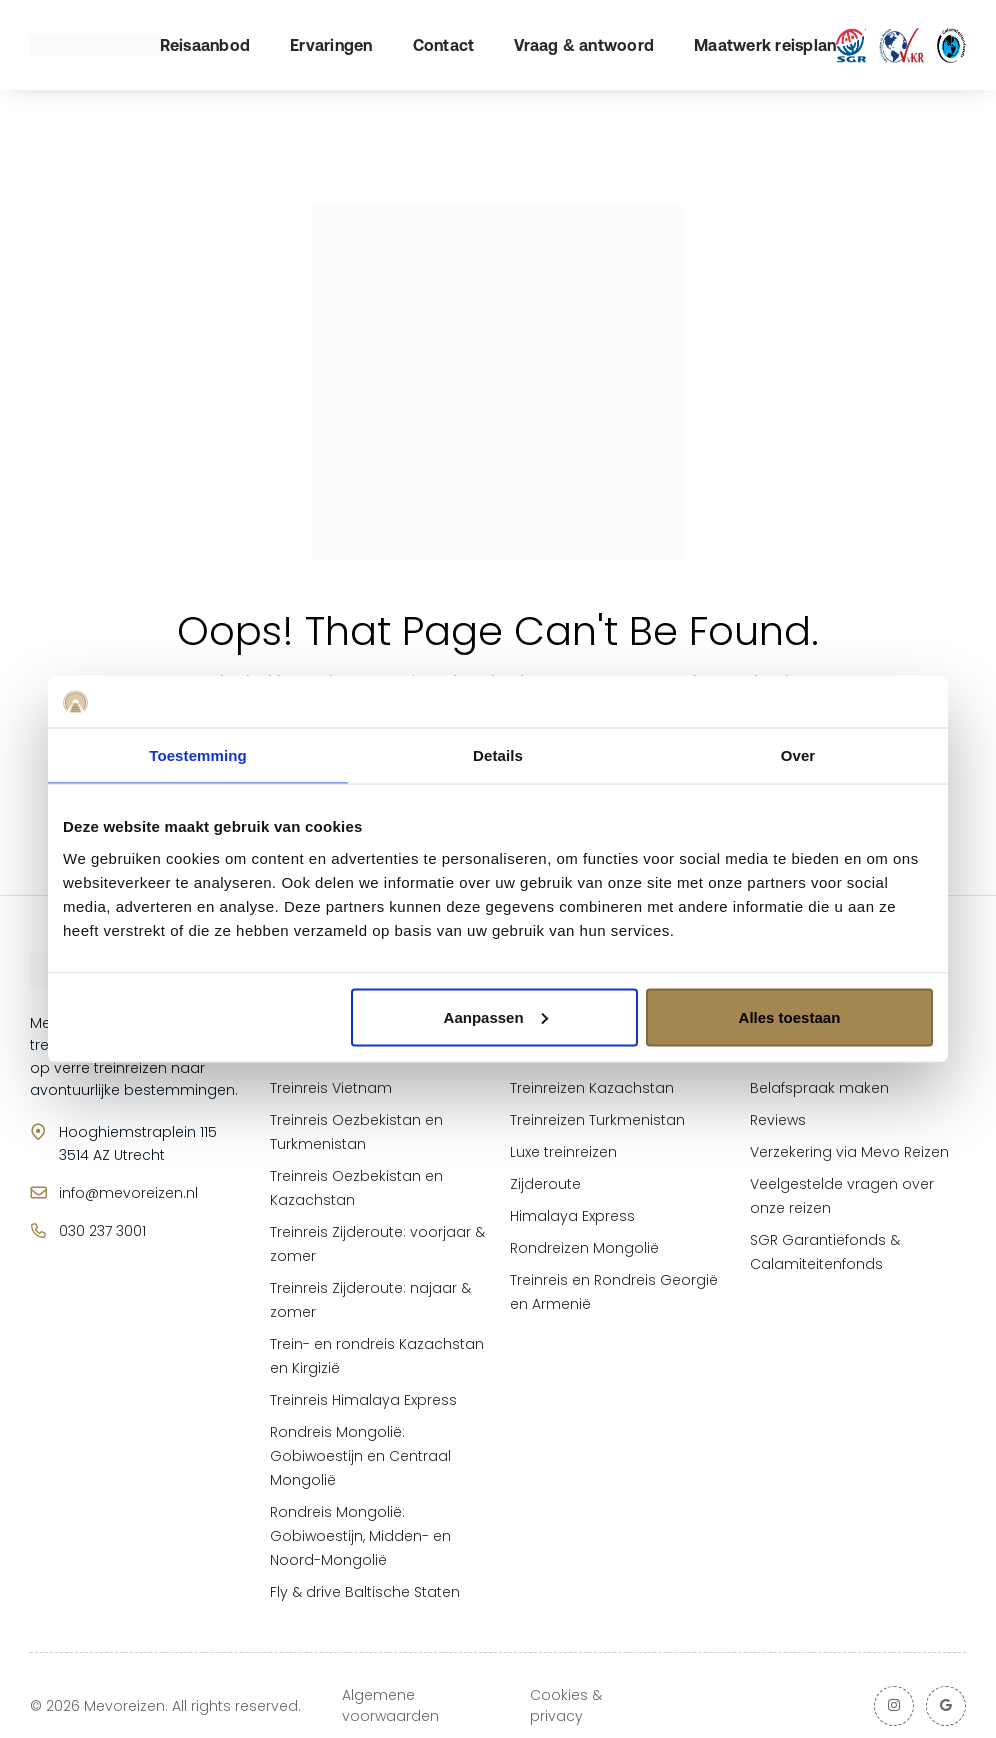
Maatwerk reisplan (765, 45)
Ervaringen (331, 45)
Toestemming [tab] (198, 755)
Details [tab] (498, 755)
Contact (444, 45)
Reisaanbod (205, 45)
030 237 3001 (102, 1231)
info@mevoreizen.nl (128, 1193)
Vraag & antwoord (584, 45)
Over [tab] (798, 755)
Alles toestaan (790, 1016)
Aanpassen (496, 1016)
